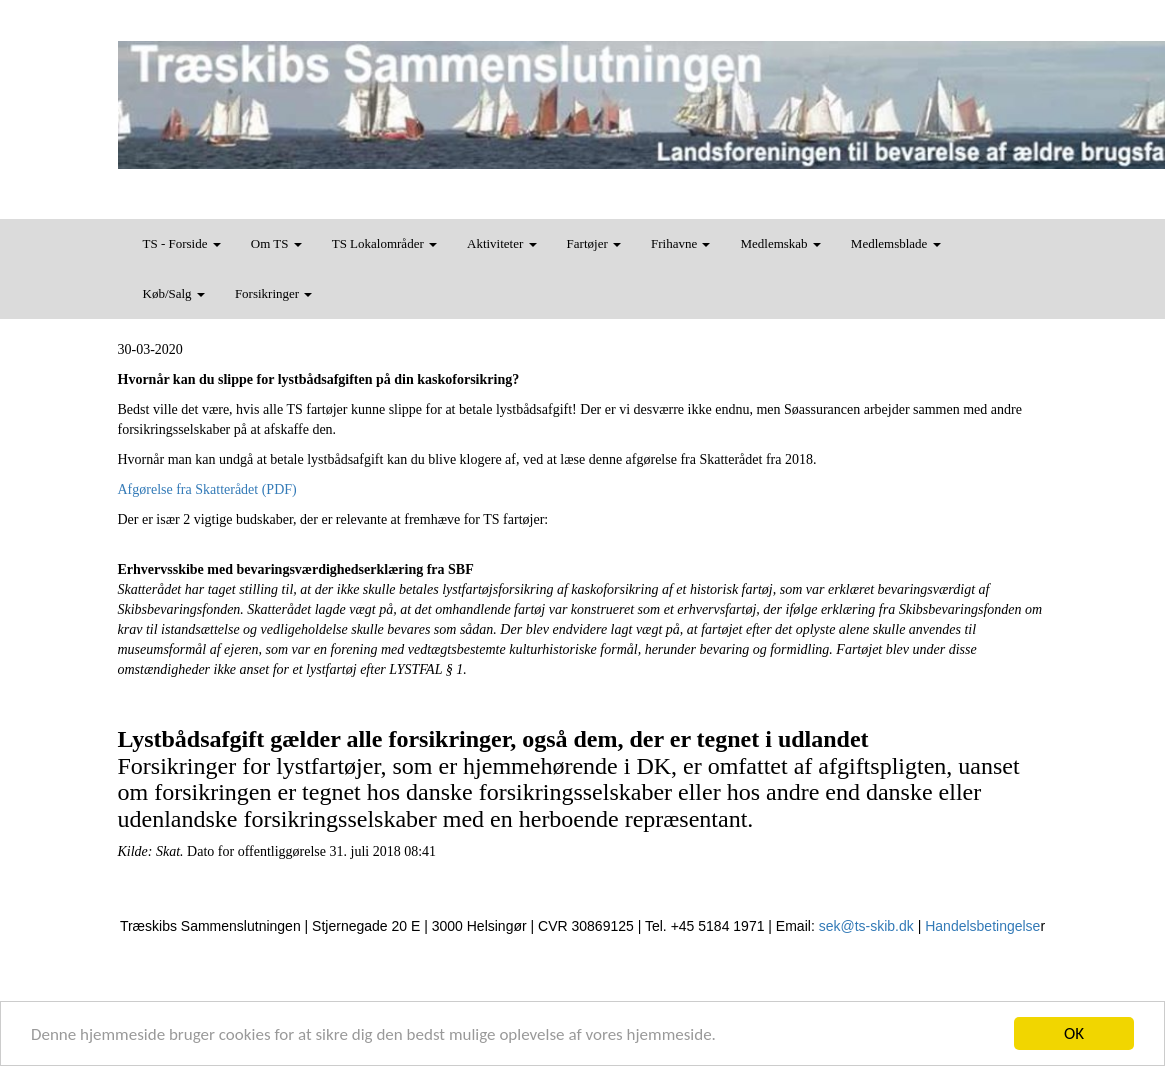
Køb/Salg (174, 293)
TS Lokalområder (384, 243)
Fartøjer (594, 243)
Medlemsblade (896, 243)
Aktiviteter (502, 243)
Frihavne (680, 243)
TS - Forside (182, 243)
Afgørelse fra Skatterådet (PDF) (207, 489)
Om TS (276, 243)
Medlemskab (780, 243)
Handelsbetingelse (982, 926)
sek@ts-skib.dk (866, 926)
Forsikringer (274, 293)
